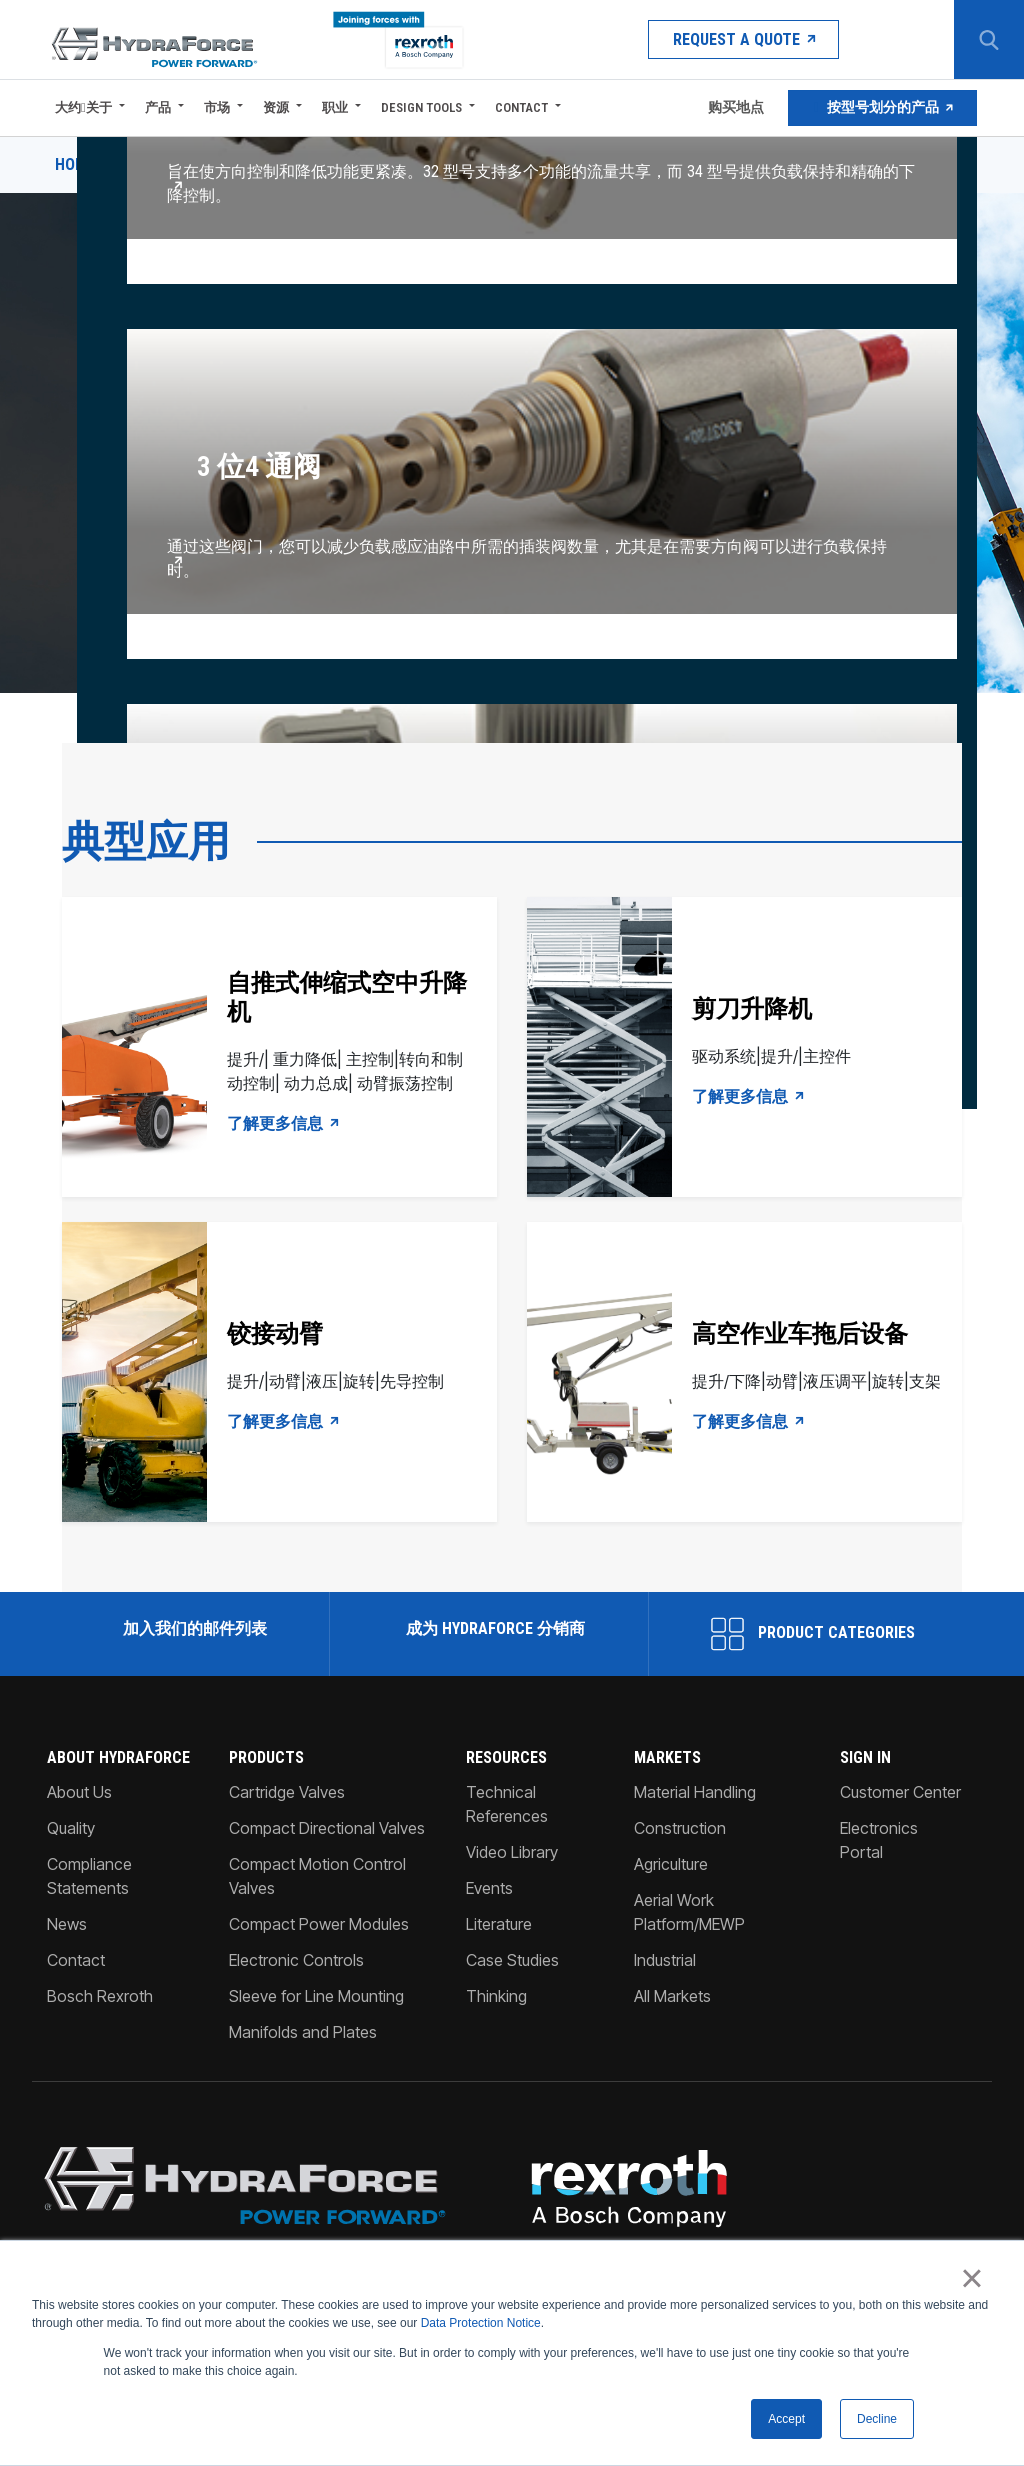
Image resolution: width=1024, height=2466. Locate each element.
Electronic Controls (296, 1960)
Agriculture (671, 1864)
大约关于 (83, 107)
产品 (158, 107)
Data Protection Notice (481, 2324)
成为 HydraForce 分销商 (493, 1628)
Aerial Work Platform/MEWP (689, 1912)
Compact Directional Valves (327, 1828)
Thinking (496, 1996)
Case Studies (512, 1960)
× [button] (971, 2278)
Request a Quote (742, 39)
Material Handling (695, 1792)
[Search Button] (989, 40)
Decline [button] (877, 2419)
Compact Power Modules (319, 1924)
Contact (521, 107)
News (67, 1924)
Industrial (665, 1960)
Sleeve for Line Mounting (316, 1996)
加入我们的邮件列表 (193, 1628)
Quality (71, 1828)
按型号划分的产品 (883, 108)
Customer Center (900, 1792)
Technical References (507, 1804)
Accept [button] (786, 2419)
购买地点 (734, 108)
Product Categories (813, 1634)
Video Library (512, 1852)
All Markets (672, 1996)
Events (489, 1888)
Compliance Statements (89, 1876)
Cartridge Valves (287, 1792)
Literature (499, 1924)
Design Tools (421, 107)
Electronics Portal (879, 1840)
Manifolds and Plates (303, 2032)
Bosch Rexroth (100, 1996)
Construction (680, 1828)
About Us (79, 1792)
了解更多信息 (284, 1124)
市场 (217, 107)
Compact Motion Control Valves (317, 1876)
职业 (335, 107)
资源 (276, 107)
